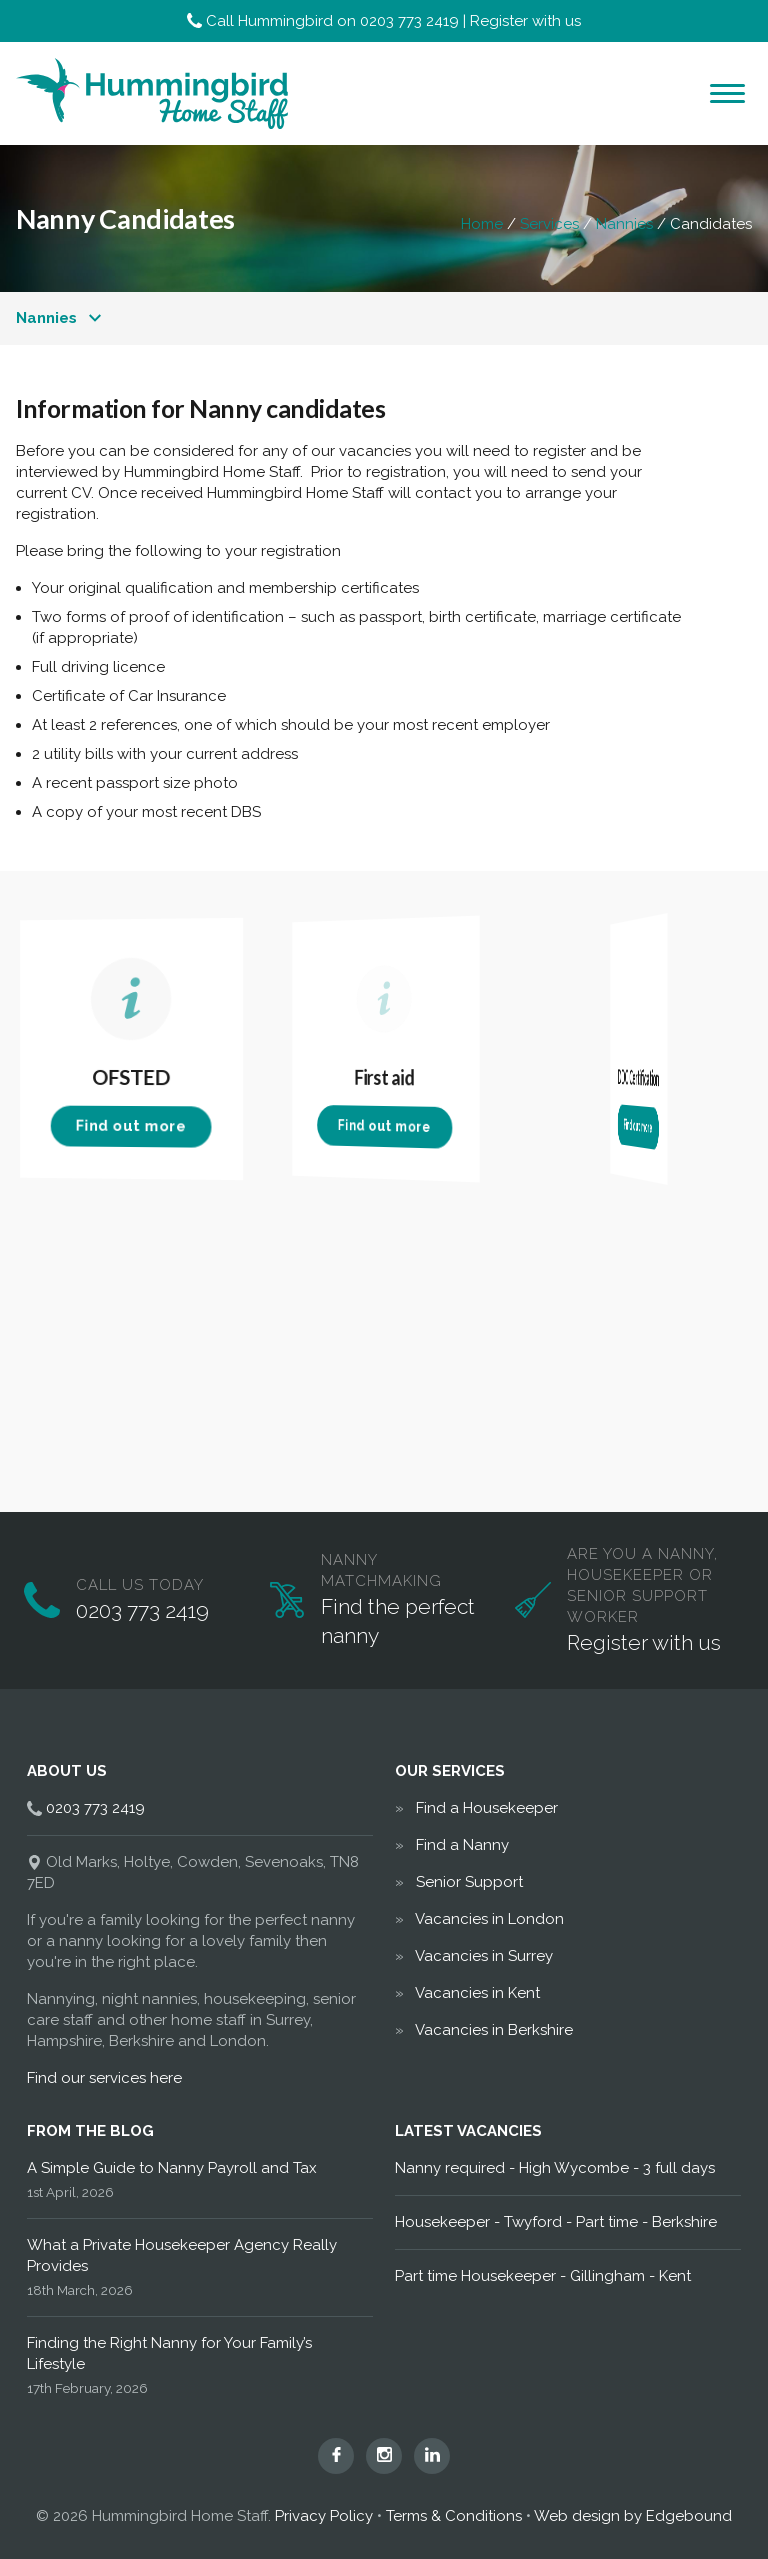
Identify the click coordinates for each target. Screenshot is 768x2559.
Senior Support (469, 1882)
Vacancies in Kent (477, 1993)
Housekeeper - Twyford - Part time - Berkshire (556, 2222)
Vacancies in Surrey (484, 1956)
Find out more (131, 1127)
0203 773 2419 (409, 21)
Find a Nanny (462, 1845)
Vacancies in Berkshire (494, 2030)
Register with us (525, 21)
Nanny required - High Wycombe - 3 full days (555, 2168)
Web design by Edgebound (633, 2516)
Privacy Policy (324, 2516)
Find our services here (104, 2078)
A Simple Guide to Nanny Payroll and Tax (172, 2168)
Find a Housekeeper (487, 1808)
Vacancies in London (489, 1919)
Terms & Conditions (454, 2516)
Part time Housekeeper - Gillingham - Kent (543, 2276)
